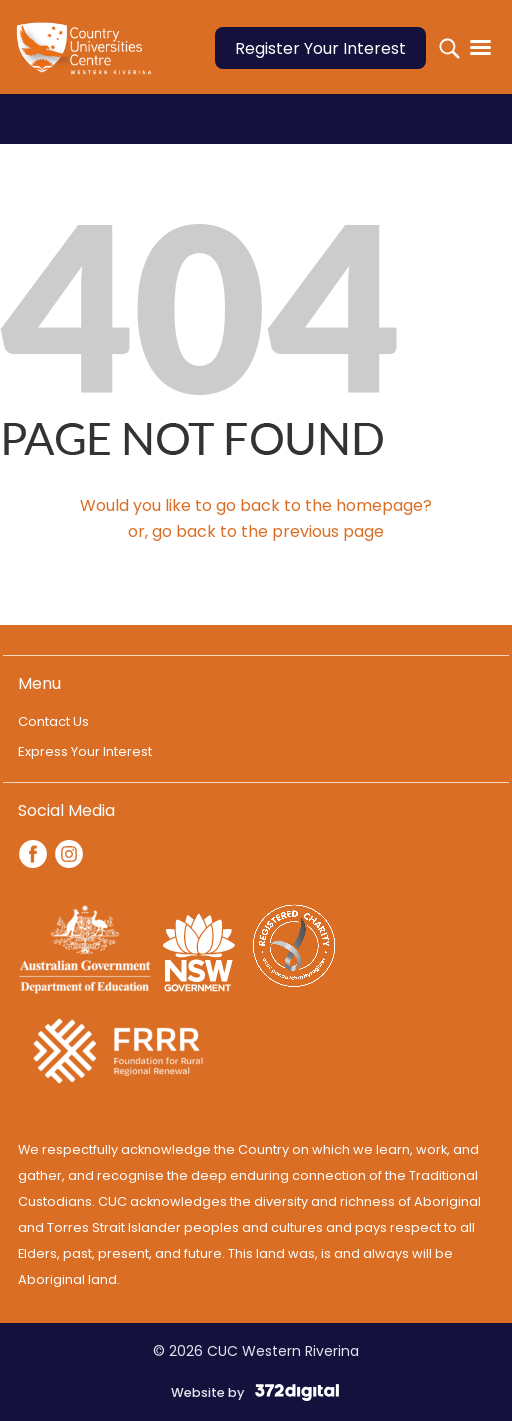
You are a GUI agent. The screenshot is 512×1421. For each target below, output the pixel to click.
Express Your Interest (85, 751)
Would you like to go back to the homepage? (256, 505)
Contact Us (53, 721)
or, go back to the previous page (256, 531)
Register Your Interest (320, 48)
